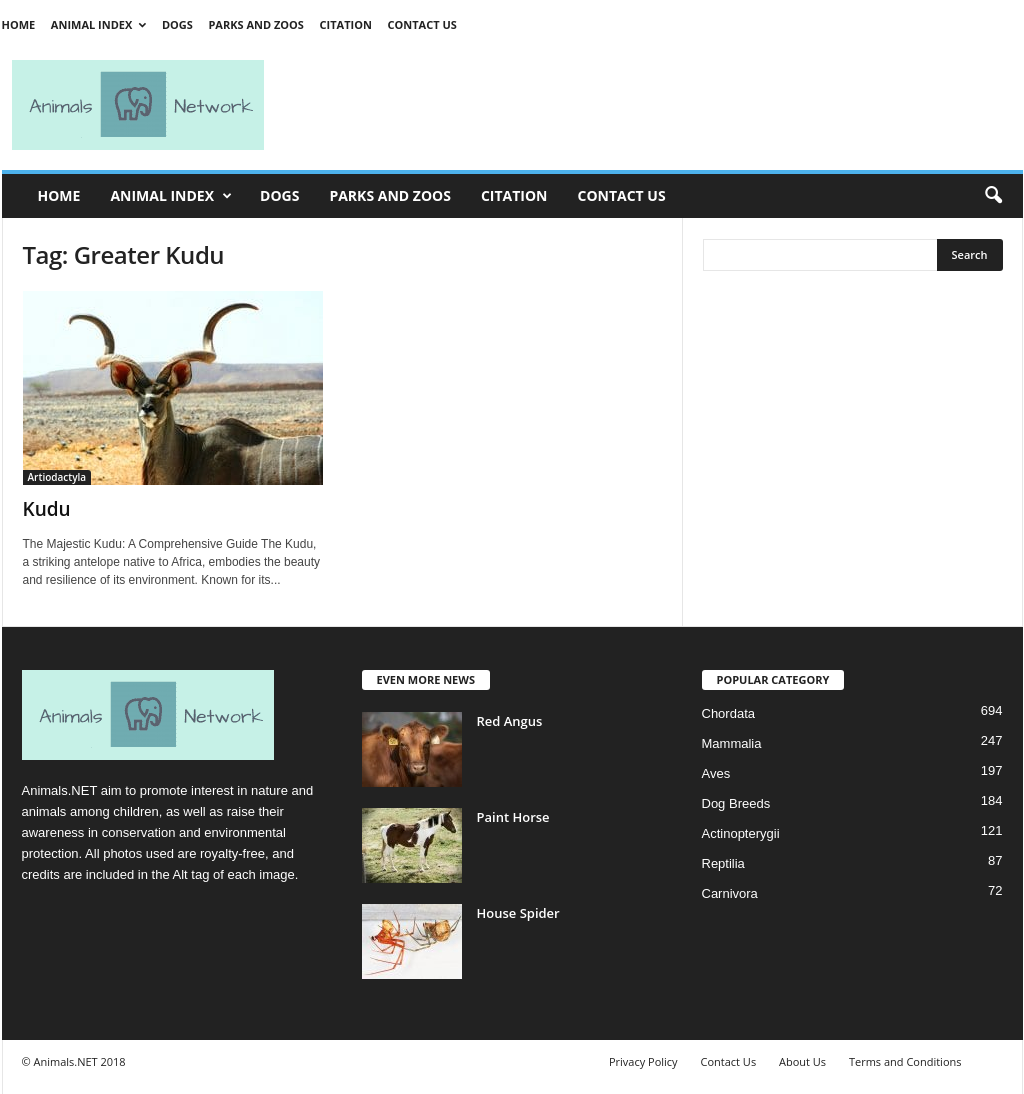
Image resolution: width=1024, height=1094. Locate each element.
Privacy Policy (643, 1061)
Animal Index (98, 24)
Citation (346, 24)
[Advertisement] (652, 105)
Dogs (177, 24)
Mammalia (732, 743)
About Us (802, 1061)
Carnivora (730, 893)
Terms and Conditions (905, 1061)
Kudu (47, 509)
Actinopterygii (741, 833)
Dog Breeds (736, 803)
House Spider (518, 913)
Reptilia (723, 863)
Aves (716, 773)
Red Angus (510, 721)
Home (19, 24)
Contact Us (421, 24)
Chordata (728, 713)
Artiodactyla (57, 477)
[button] (993, 196)
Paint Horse (513, 817)
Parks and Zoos (255, 24)
